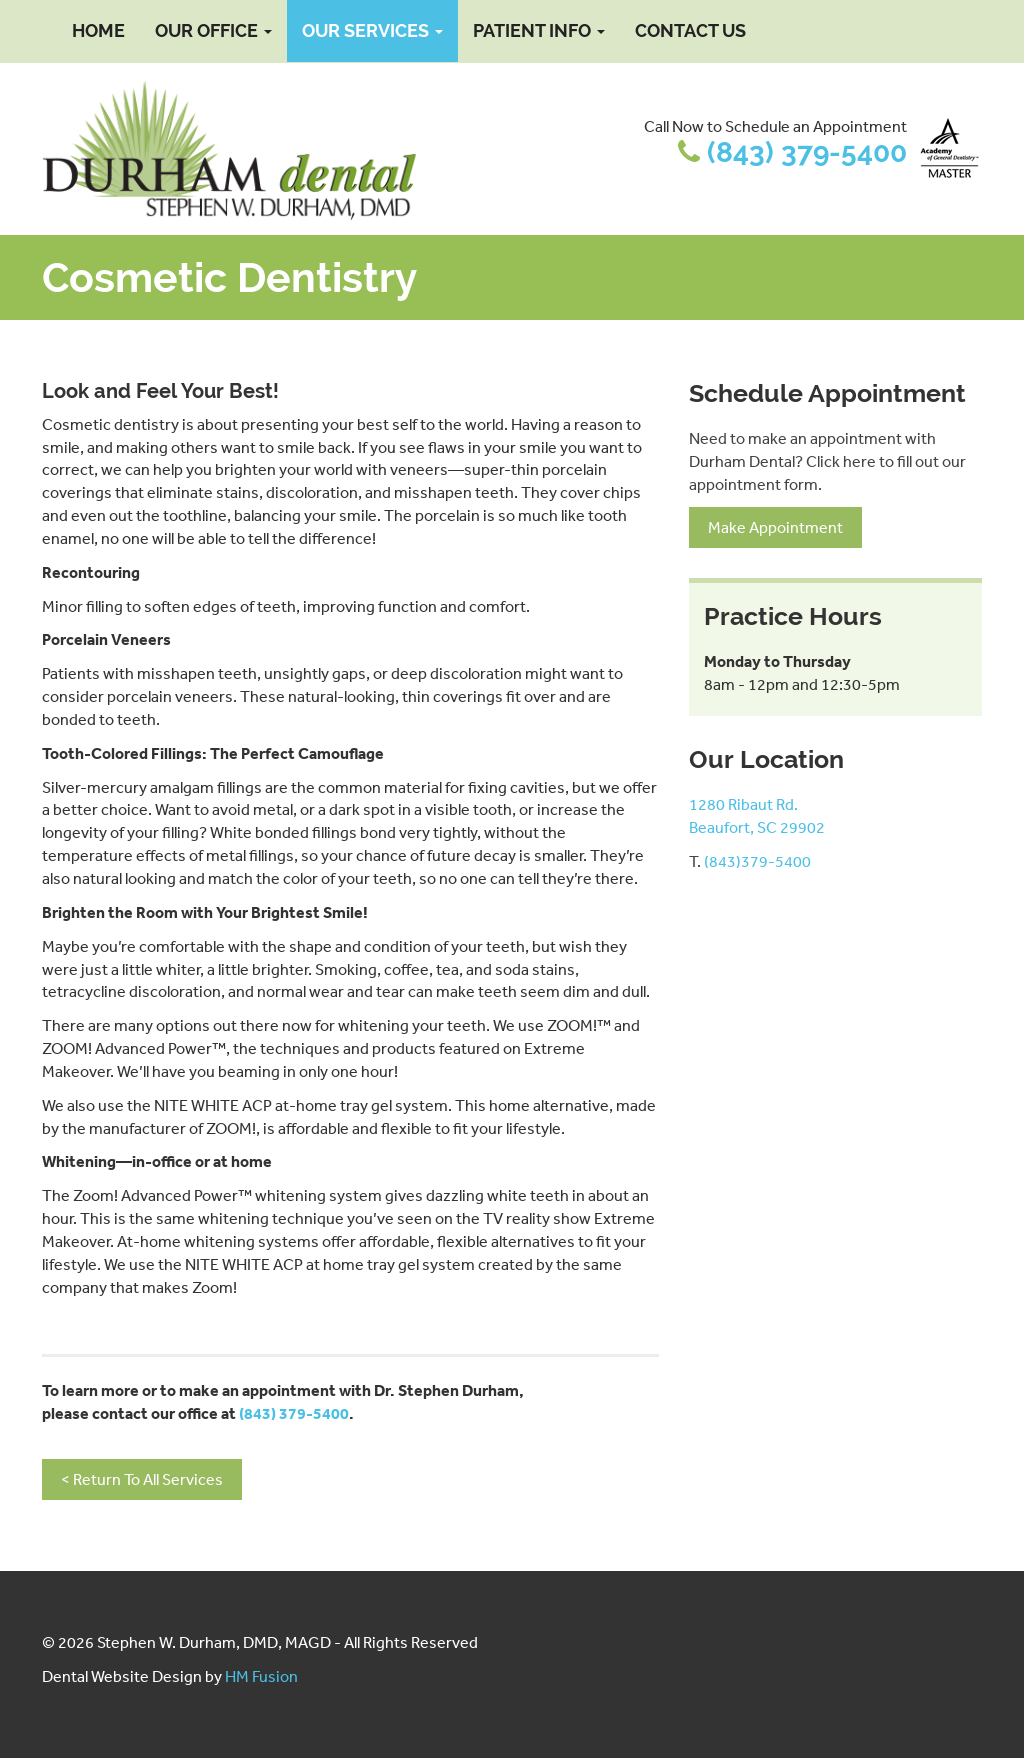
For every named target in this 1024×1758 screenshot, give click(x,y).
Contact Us (690, 30)
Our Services (372, 30)
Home (98, 30)
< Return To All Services (142, 1479)
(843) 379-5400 (807, 152)
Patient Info (539, 30)
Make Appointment (775, 527)
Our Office (213, 30)
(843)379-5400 (757, 861)
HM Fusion (261, 1676)
